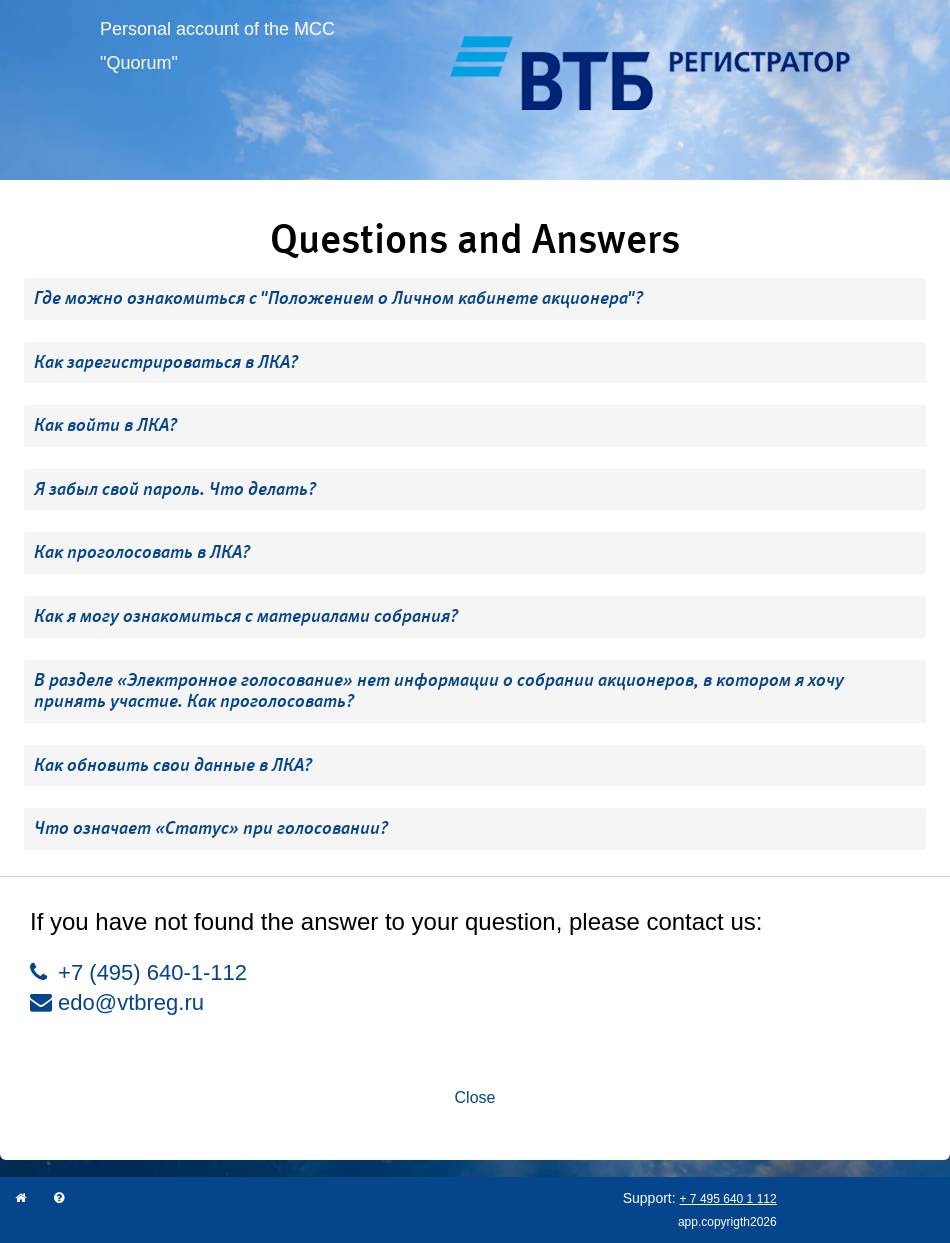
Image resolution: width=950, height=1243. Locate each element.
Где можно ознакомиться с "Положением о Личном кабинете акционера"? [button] (338, 298)
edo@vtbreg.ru (117, 1002)
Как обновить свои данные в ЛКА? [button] (173, 765)
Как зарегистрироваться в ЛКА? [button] (166, 362)
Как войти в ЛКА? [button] (105, 425)
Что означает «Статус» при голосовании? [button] (211, 828)
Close (475, 1097)
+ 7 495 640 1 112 (728, 1199)
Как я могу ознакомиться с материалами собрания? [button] (246, 616)
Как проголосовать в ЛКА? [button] (142, 552)
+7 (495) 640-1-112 (138, 972)
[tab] (475, 299)
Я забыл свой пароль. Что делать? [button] (175, 489)
